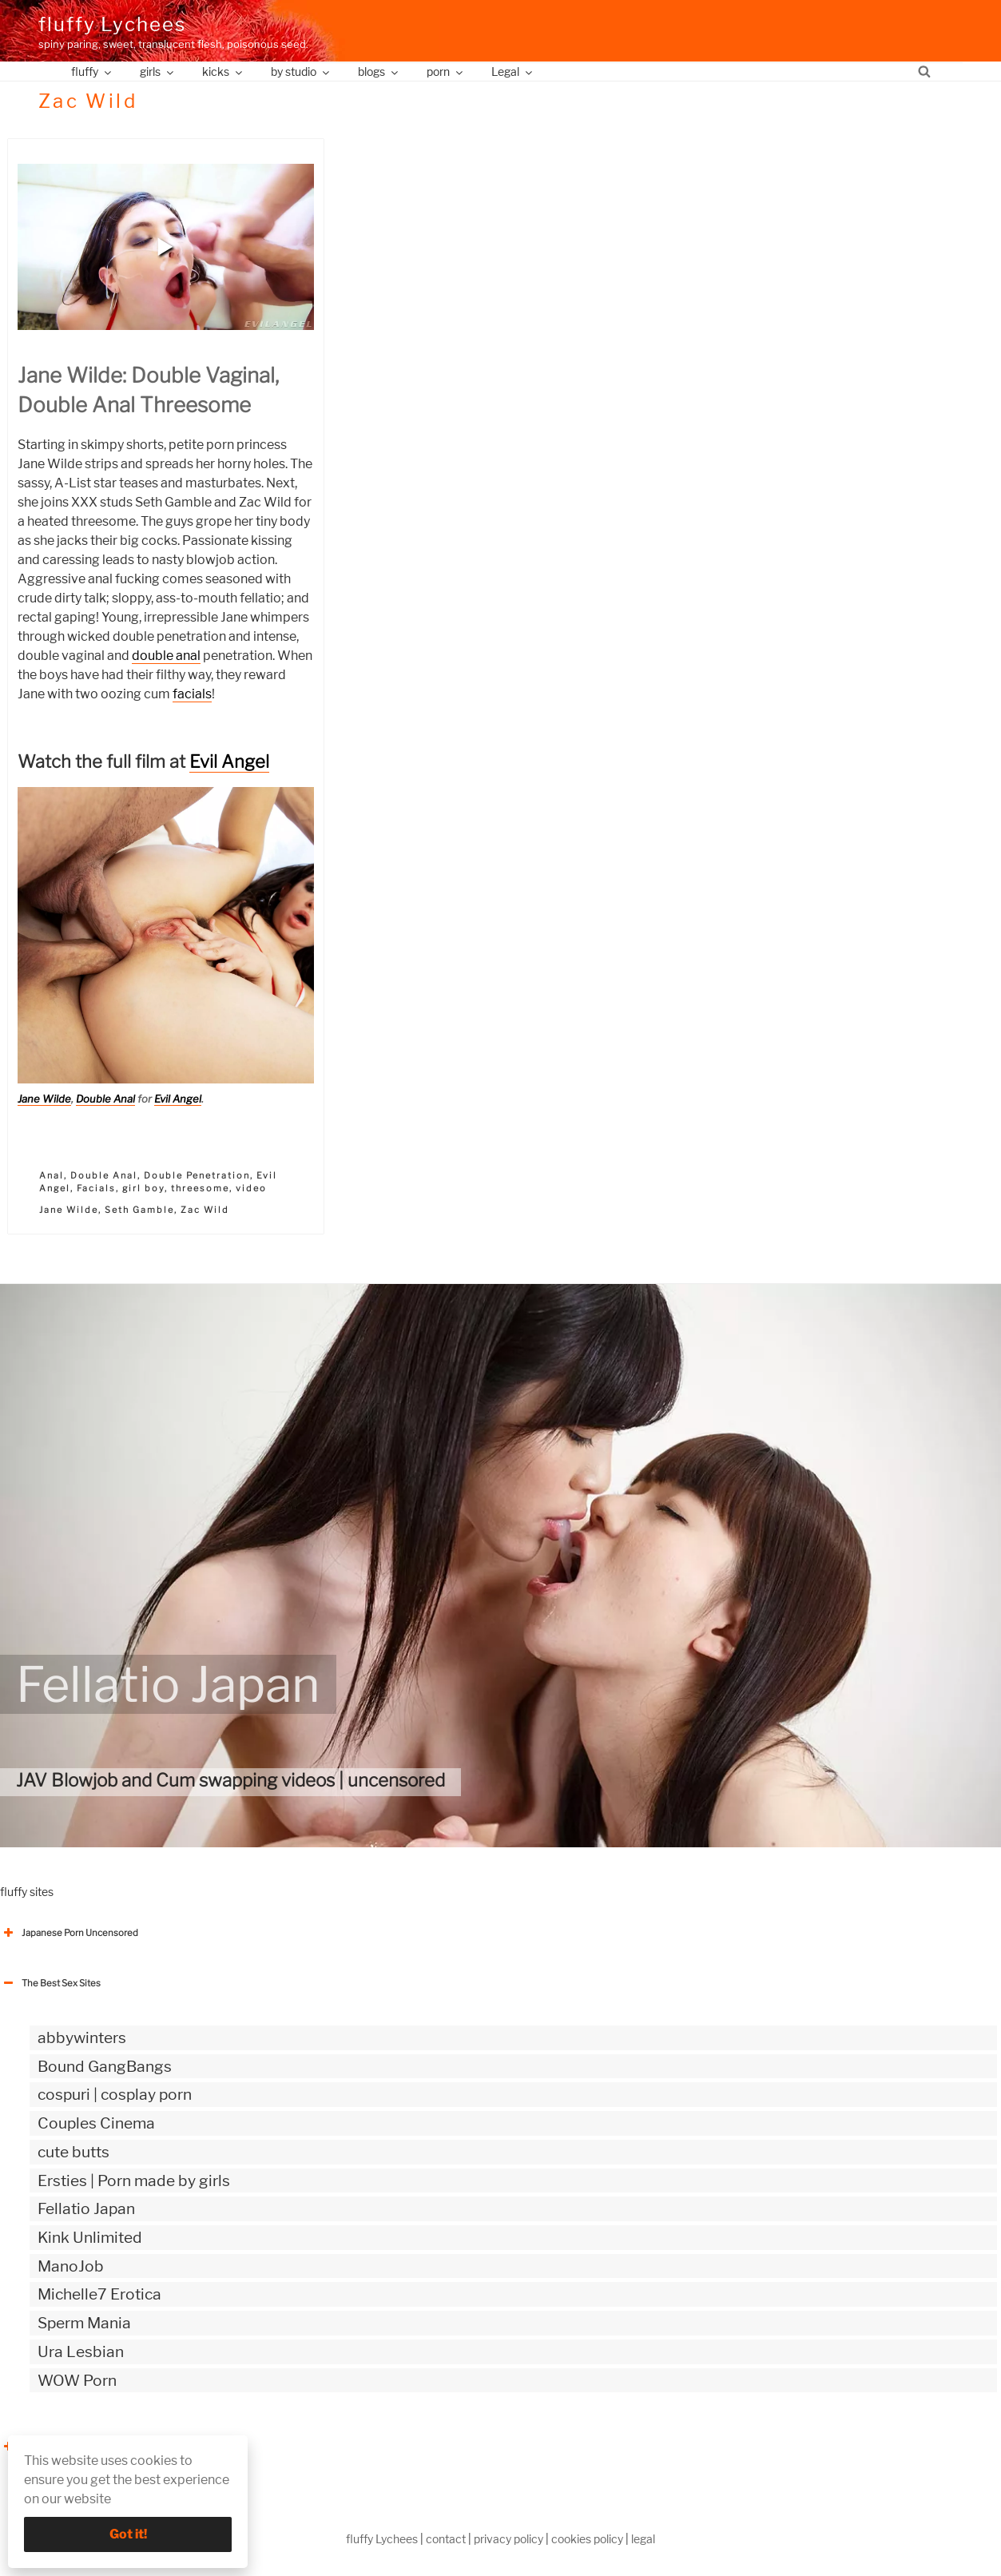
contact (446, 2539)
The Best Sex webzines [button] (60, 2447)
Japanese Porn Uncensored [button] (69, 1933)
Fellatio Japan (168, 1684)
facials (192, 694)
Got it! (128, 2534)
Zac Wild (205, 1209)
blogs (379, 71)
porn (446, 71)
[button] (165, 247)
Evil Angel (229, 761)
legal (643, 2539)
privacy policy (508, 2539)
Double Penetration (197, 1175)
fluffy (92, 71)
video (251, 1188)
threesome (200, 1188)
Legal (512, 71)
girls (158, 71)
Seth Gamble (139, 1209)
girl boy (143, 1188)
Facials (96, 1188)
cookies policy (587, 2539)
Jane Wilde (44, 1098)
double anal (166, 655)
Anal (51, 1175)
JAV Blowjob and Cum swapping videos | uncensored (230, 1780)
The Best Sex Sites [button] (50, 1983)
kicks (223, 71)
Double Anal (105, 1098)
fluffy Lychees (112, 24)
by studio (301, 71)
